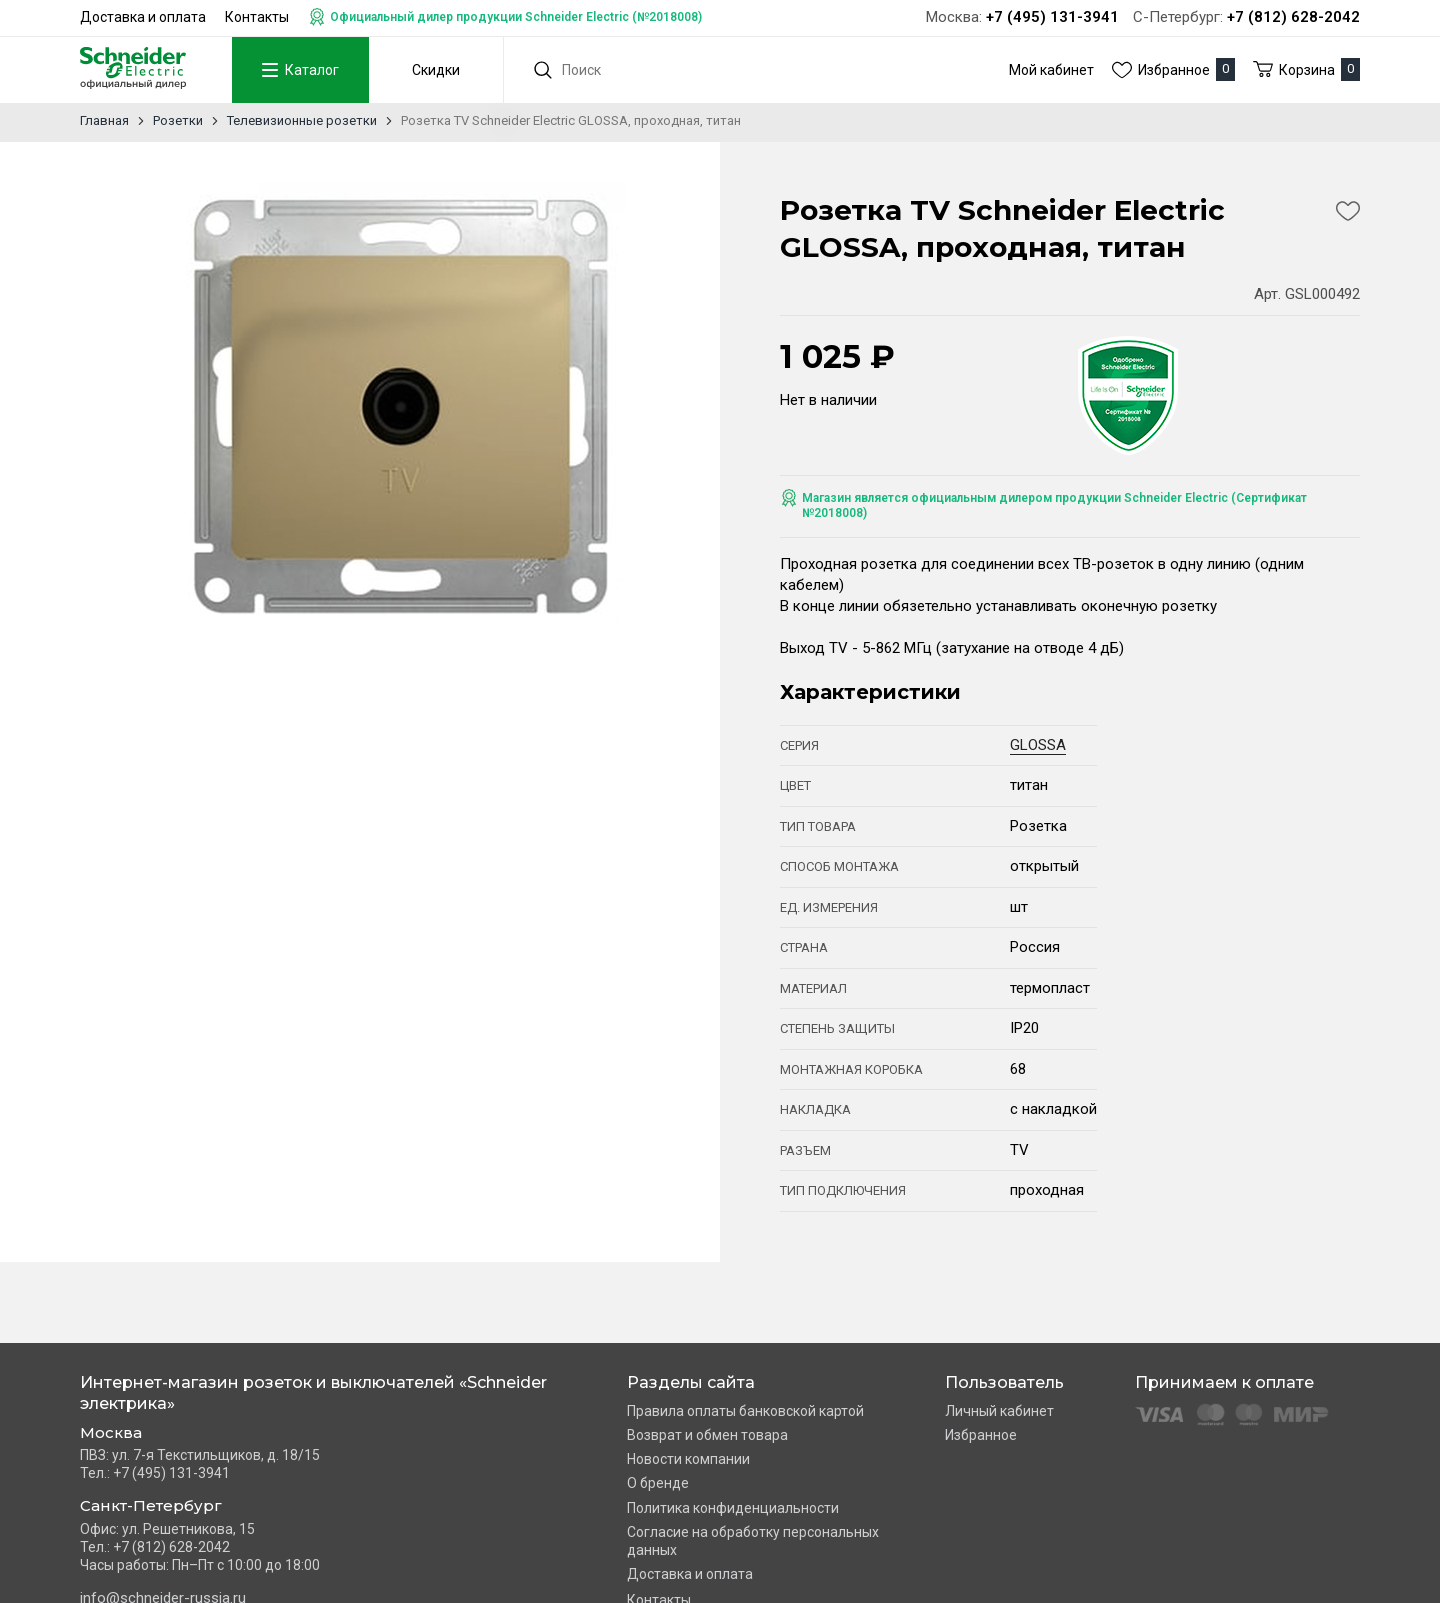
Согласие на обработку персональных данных (753, 1541)
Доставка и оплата (143, 17)
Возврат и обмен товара (707, 1435)
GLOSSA (1038, 745)
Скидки (433, 70)
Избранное (981, 1435)
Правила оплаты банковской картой (745, 1411)
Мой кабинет (1051, 70)
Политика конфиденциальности (733, 1508)
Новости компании (688, 1459)
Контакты (257, 17)
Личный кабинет (999, 1411)
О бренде (658, 1483)
